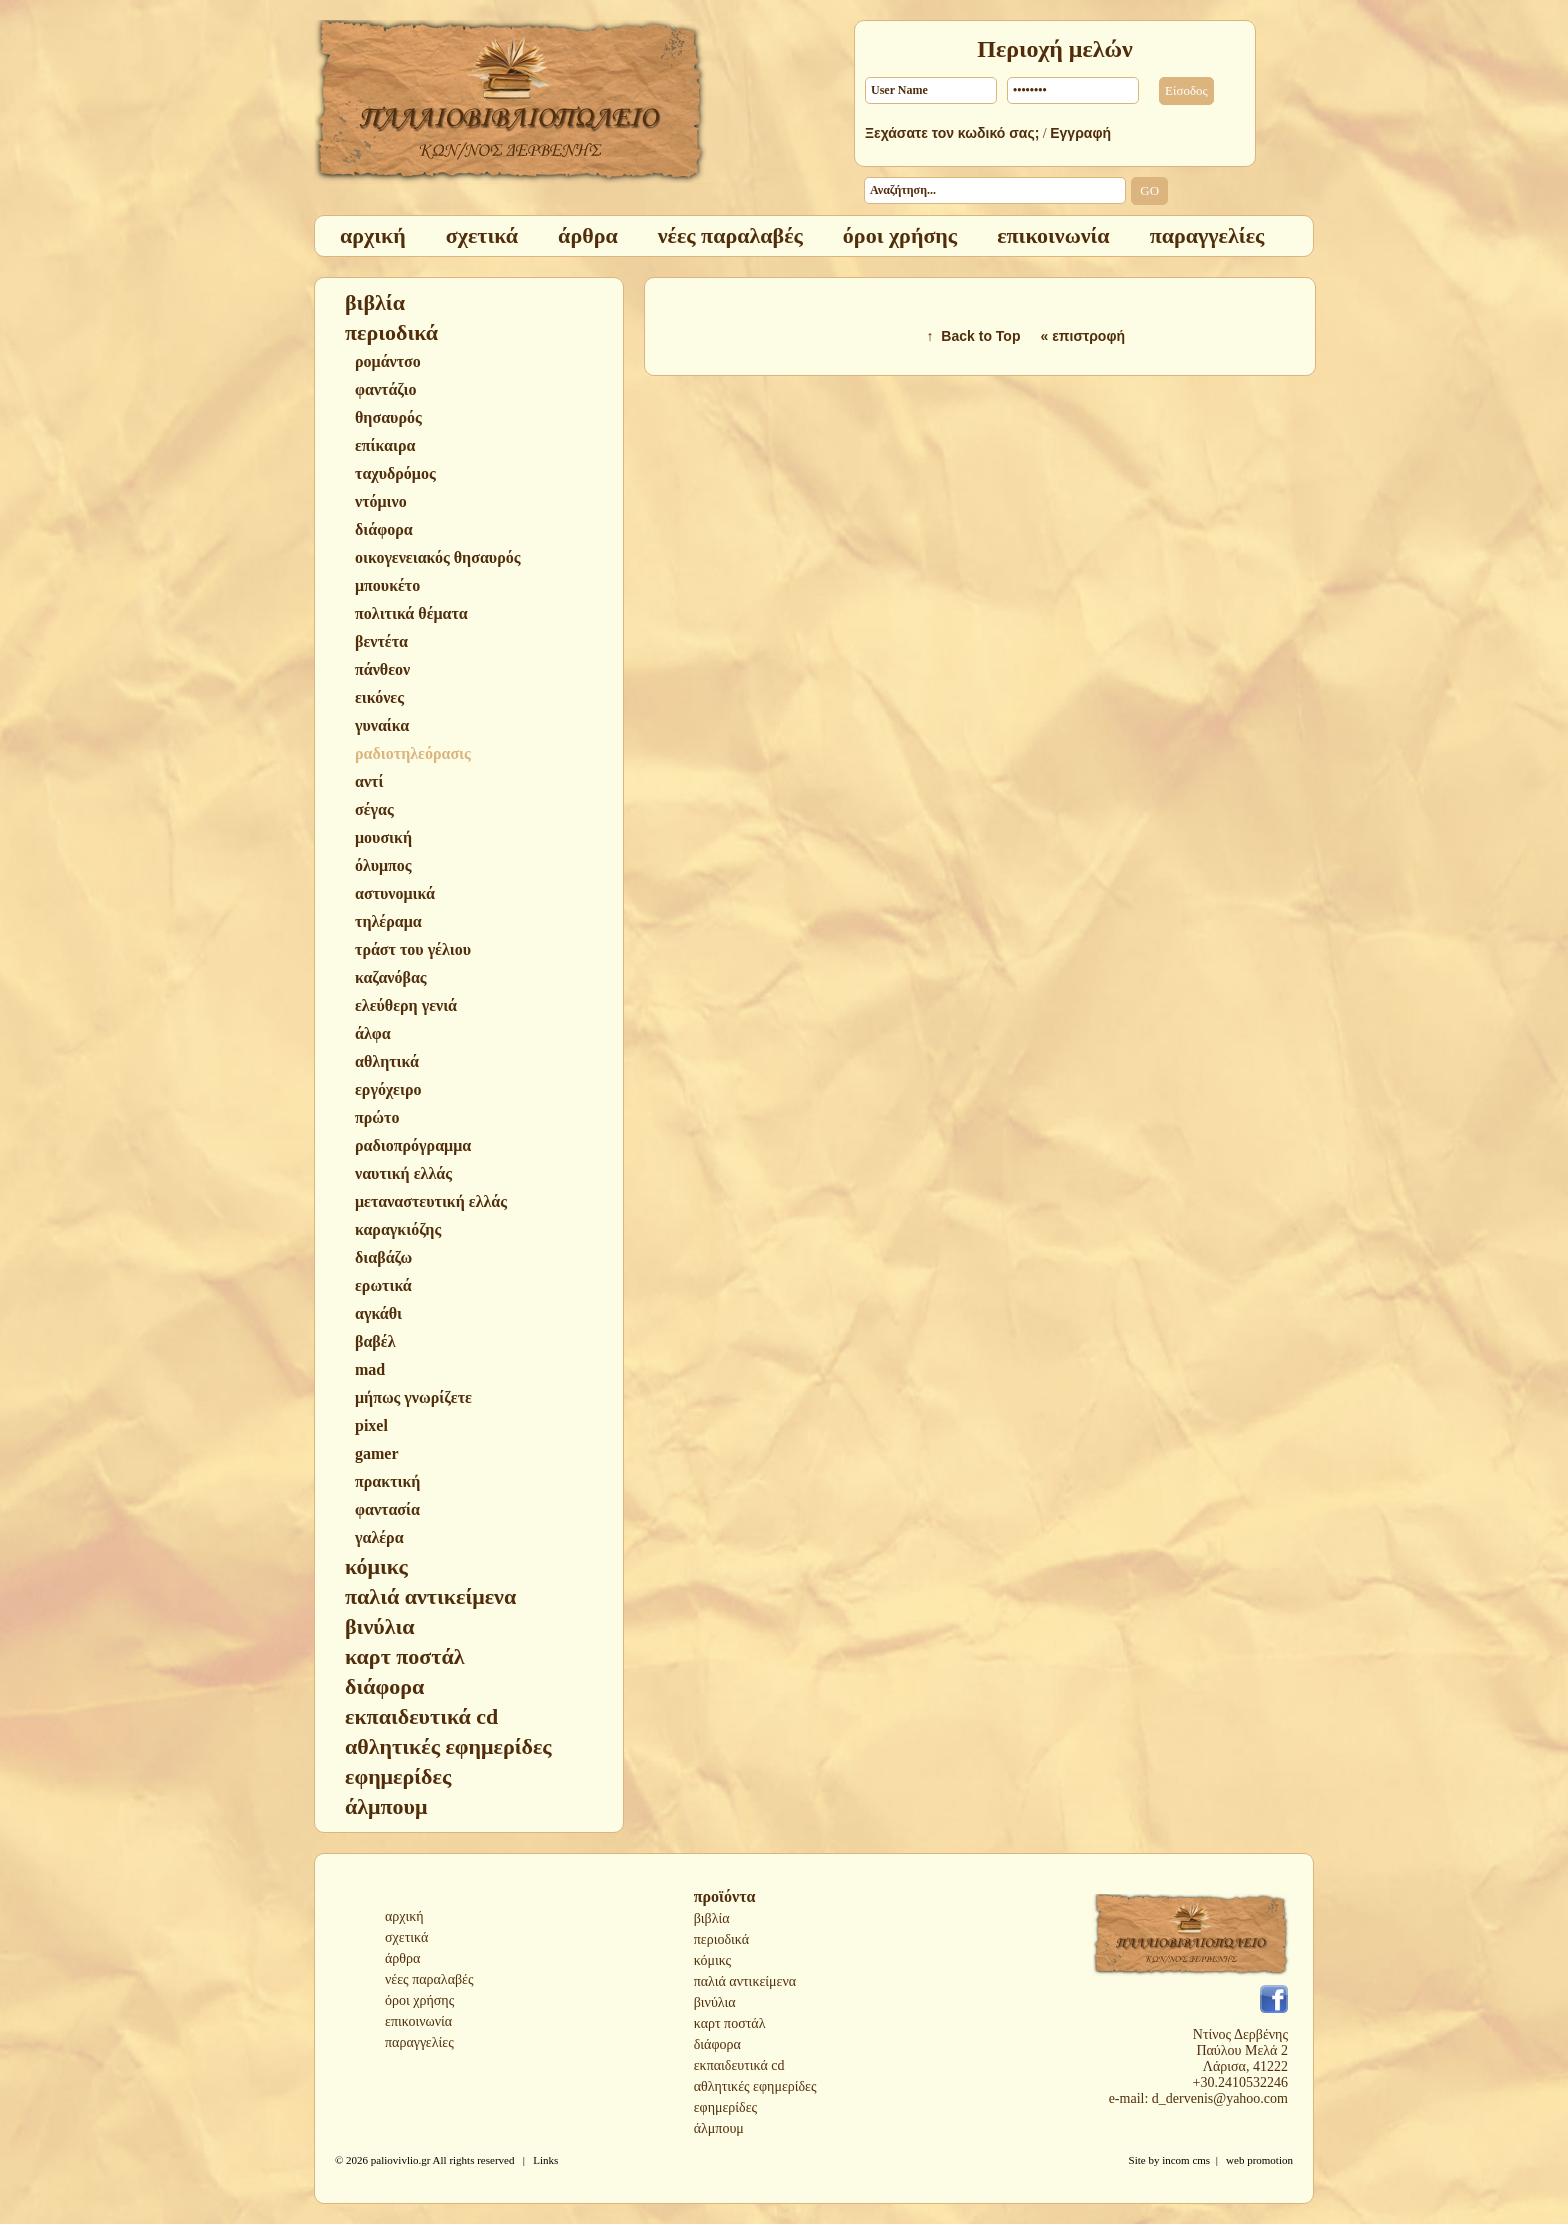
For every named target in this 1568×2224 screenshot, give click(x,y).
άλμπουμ (719, 2128)
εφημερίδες (725, 2107)
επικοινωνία (418, 2021)
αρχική (404, 1916)
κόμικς (712, 1960)
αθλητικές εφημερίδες (755, 2086)
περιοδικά (721, 1939)
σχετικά (406, 1937)
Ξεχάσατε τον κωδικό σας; (952, 133)
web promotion (1259, 2160)
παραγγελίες (419, 2042)
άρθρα (402, 1958)
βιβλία (712, 1918)
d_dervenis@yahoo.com (1220, 2098)
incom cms (1186, 2160)
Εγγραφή (1080, 133)
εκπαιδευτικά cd (739, 2065)
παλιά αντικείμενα (745, 1981)
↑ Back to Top (974, 336)
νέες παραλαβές (429, 1979)
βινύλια (715, 2002)
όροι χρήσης (419, 2000)
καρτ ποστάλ (730, 2023)
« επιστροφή (1082, 336)
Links (545, 2160)
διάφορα (717, 2044)
